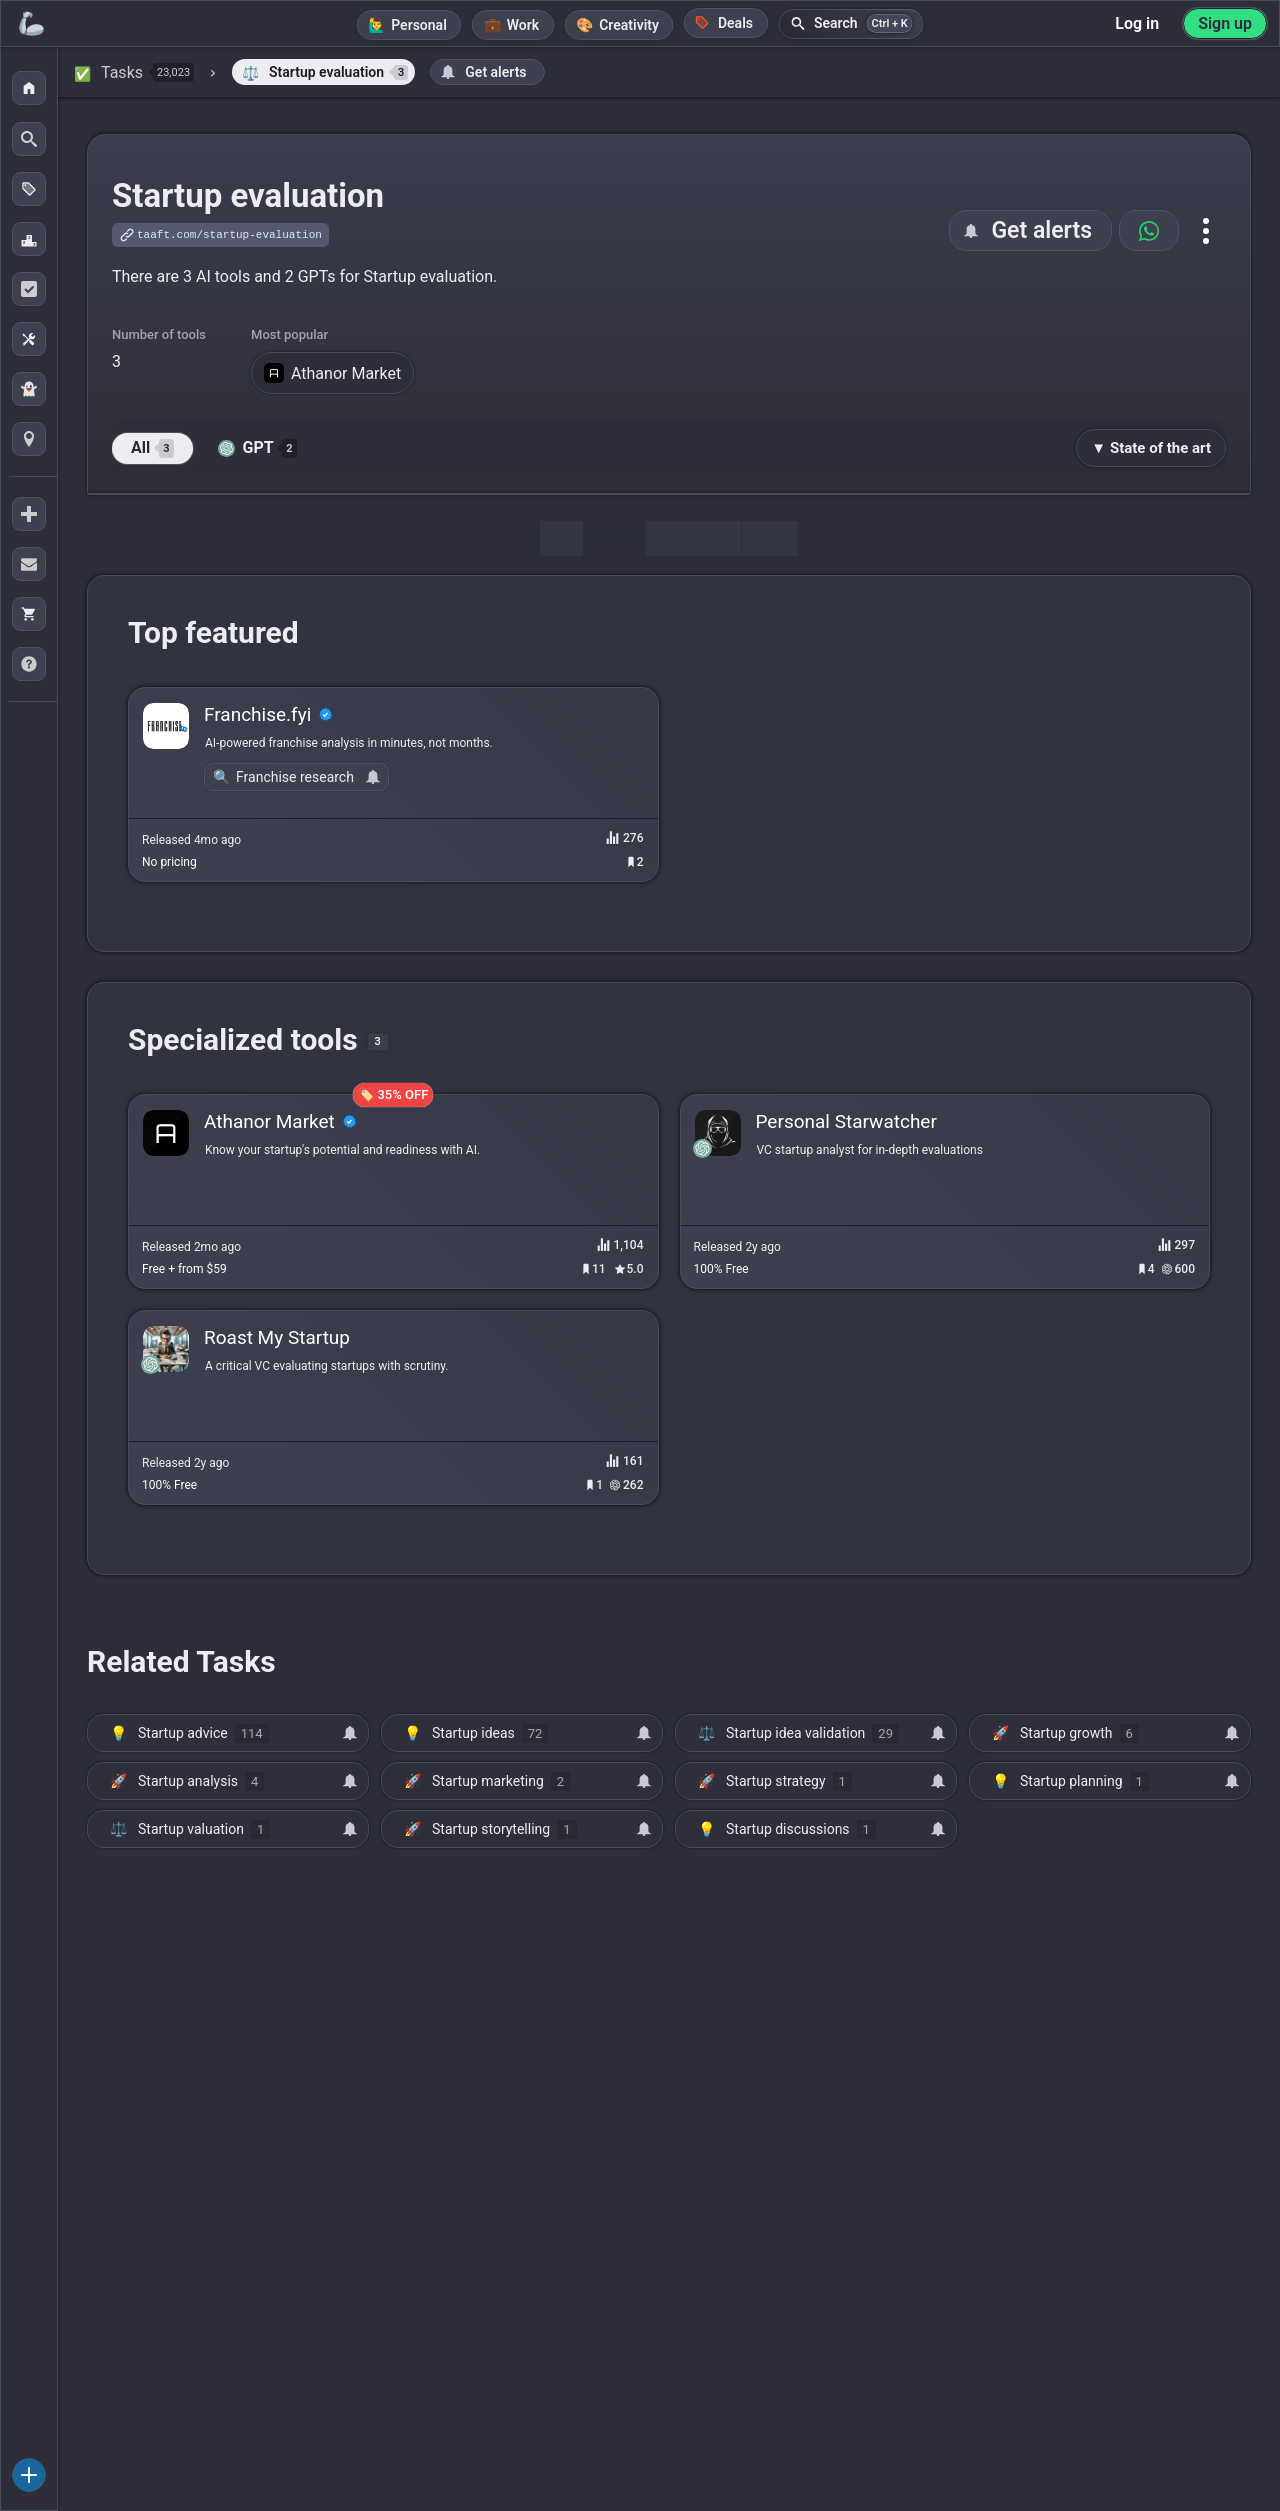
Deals (724, 22)
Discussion (693, 538)
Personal (419, 25)
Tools (614, 538)
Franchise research (295, 777)
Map (770, 538)
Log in (1137, 23)
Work (523, 25)
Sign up (1225, 23)
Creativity (629, 25)
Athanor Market (332, 373)
